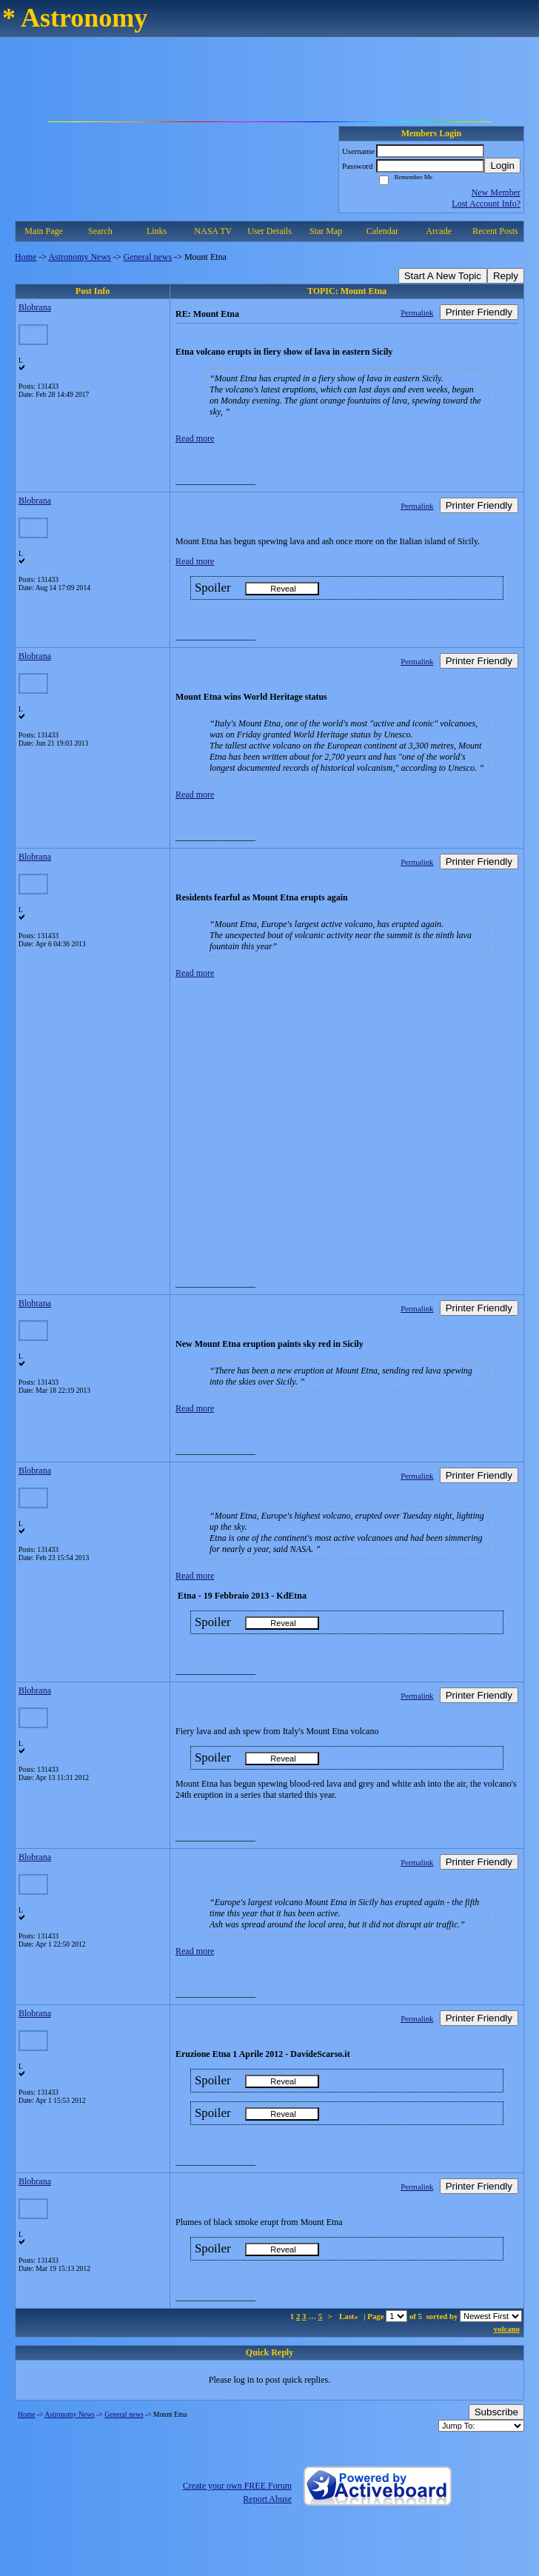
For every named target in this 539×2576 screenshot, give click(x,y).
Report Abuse (267, 2499)
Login (502, 165)
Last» (350, 2316)
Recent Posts (495, 231)
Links (157, 231)
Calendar (382, 231)
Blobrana (35, 307)
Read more (194, 438)
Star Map (325, 231)
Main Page (43, 231)
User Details (269, 231)
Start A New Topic (442, 275)
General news (148, 257)
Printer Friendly (479, 312)
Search (100, 231)
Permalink (417, 312)
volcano (507, 2328)
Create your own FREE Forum (237, 2485)
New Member (496, 192)
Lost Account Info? (486, 203)
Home (25, 257)
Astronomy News (79, 257)
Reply (505, 275)
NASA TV (213, 231)
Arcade (439, 231)
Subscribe (496, 2412)
